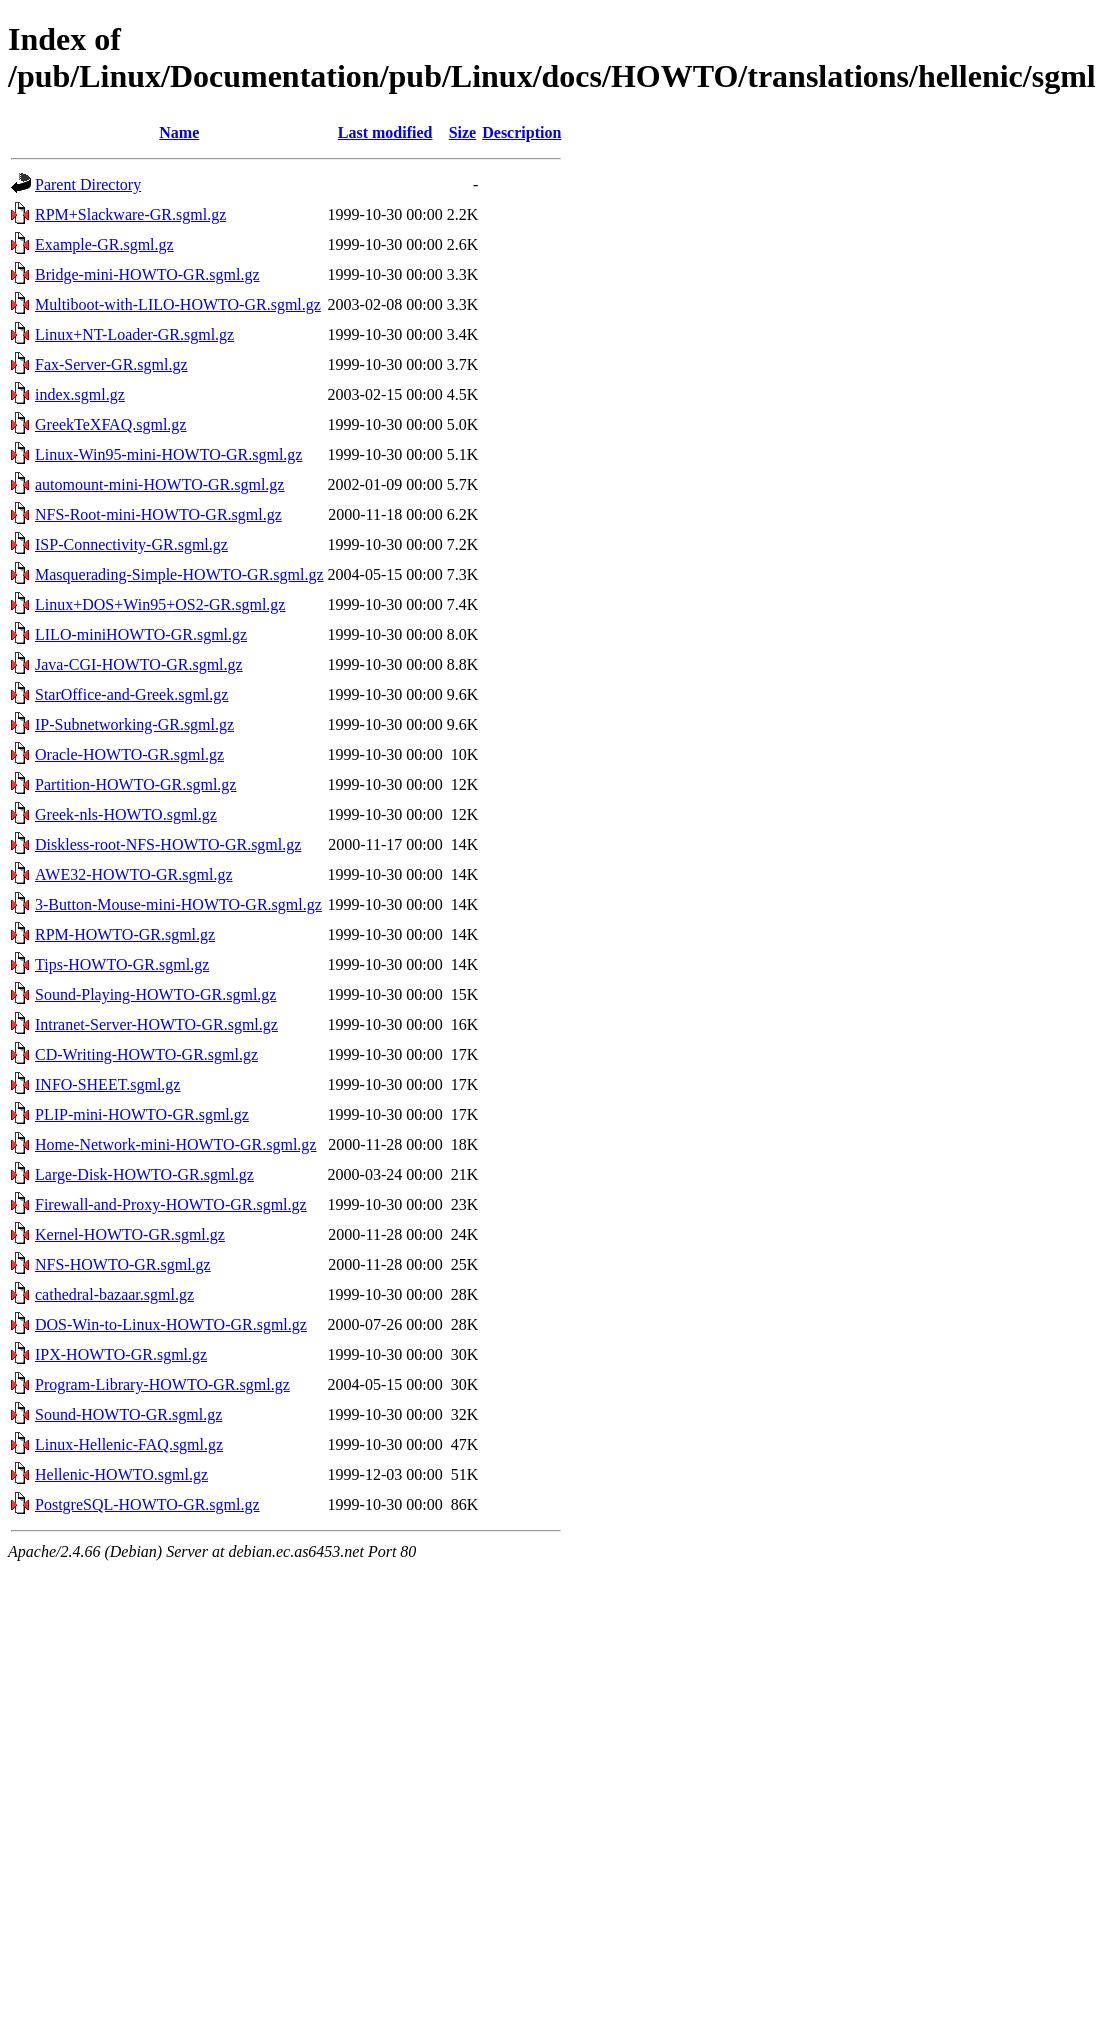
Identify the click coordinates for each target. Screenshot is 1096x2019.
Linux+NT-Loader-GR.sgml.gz (134, 334)
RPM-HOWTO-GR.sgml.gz (125, 934)
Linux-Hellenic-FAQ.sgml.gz (129, 1444)
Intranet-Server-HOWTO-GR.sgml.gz (156, 1024)
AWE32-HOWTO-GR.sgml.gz (134, 874)
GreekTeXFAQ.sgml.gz (110, 424)
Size (463, 132)
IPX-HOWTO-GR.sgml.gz (121, 1354)
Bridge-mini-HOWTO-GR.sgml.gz (147, 274)
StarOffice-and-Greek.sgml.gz (131, 694)
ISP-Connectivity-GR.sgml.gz (131, 544)
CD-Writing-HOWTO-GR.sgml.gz (146, 1054)
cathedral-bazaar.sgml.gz (114, 1294)
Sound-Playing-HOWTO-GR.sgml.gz (155, 994)
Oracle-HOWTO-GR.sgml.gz (129, 754)
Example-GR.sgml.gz (104, 244)
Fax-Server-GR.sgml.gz (111, 364)
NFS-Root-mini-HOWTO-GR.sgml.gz (158, 514)
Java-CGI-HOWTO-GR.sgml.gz (139, 664)
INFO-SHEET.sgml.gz (107, 1084)
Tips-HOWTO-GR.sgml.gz (122, 964)
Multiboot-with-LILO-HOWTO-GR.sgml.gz (178, 304)
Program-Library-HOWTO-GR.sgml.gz (162, 1384)
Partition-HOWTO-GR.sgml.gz (135, 784)
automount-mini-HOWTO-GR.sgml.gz (159, 484)
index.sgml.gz (80, 394)
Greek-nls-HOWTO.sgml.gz (126, 814)
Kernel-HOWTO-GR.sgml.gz (130, 1234)
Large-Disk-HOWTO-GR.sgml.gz (144, 1174)
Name (179, 132)
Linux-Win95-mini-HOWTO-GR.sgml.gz (168, 454)
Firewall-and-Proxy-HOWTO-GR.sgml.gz (171, 1204)
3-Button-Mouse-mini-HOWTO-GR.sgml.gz (178, 904)
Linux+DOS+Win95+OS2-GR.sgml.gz (160, 604)
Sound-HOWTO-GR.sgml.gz (128, 1414)
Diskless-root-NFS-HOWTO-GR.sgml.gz (168, 844)
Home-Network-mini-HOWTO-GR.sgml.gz (175, 1144)
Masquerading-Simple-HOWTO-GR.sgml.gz (179, 574)
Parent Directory (88, 184)
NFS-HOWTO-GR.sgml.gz (123, 1264)
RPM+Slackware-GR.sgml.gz (130, 214)
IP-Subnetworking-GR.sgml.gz (134, 724)
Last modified (385, 132)
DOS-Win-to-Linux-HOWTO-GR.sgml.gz (171, 1324)
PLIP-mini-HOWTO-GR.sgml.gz (142, 1114)
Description (521, 132)
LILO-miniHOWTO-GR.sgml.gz (141, 634)
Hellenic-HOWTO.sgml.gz (121, 1474)
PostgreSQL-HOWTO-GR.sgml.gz (147, 1504)
